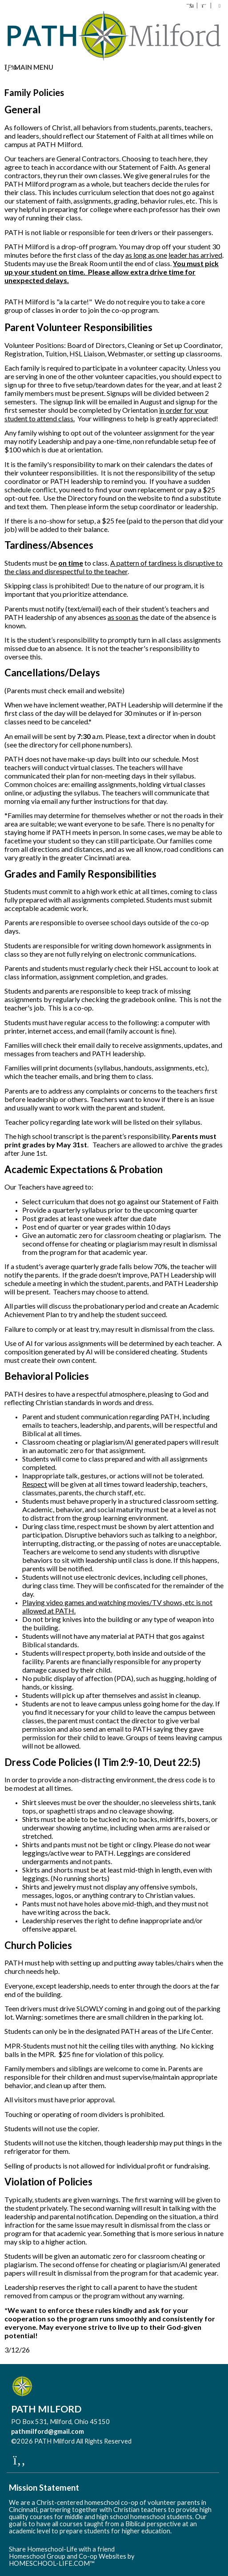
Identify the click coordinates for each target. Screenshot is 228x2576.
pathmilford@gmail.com (47, 2431)
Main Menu (28, 67)
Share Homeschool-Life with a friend (62, 2549)
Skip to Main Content (170, 2441)
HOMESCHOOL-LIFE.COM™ (52, 2563)
